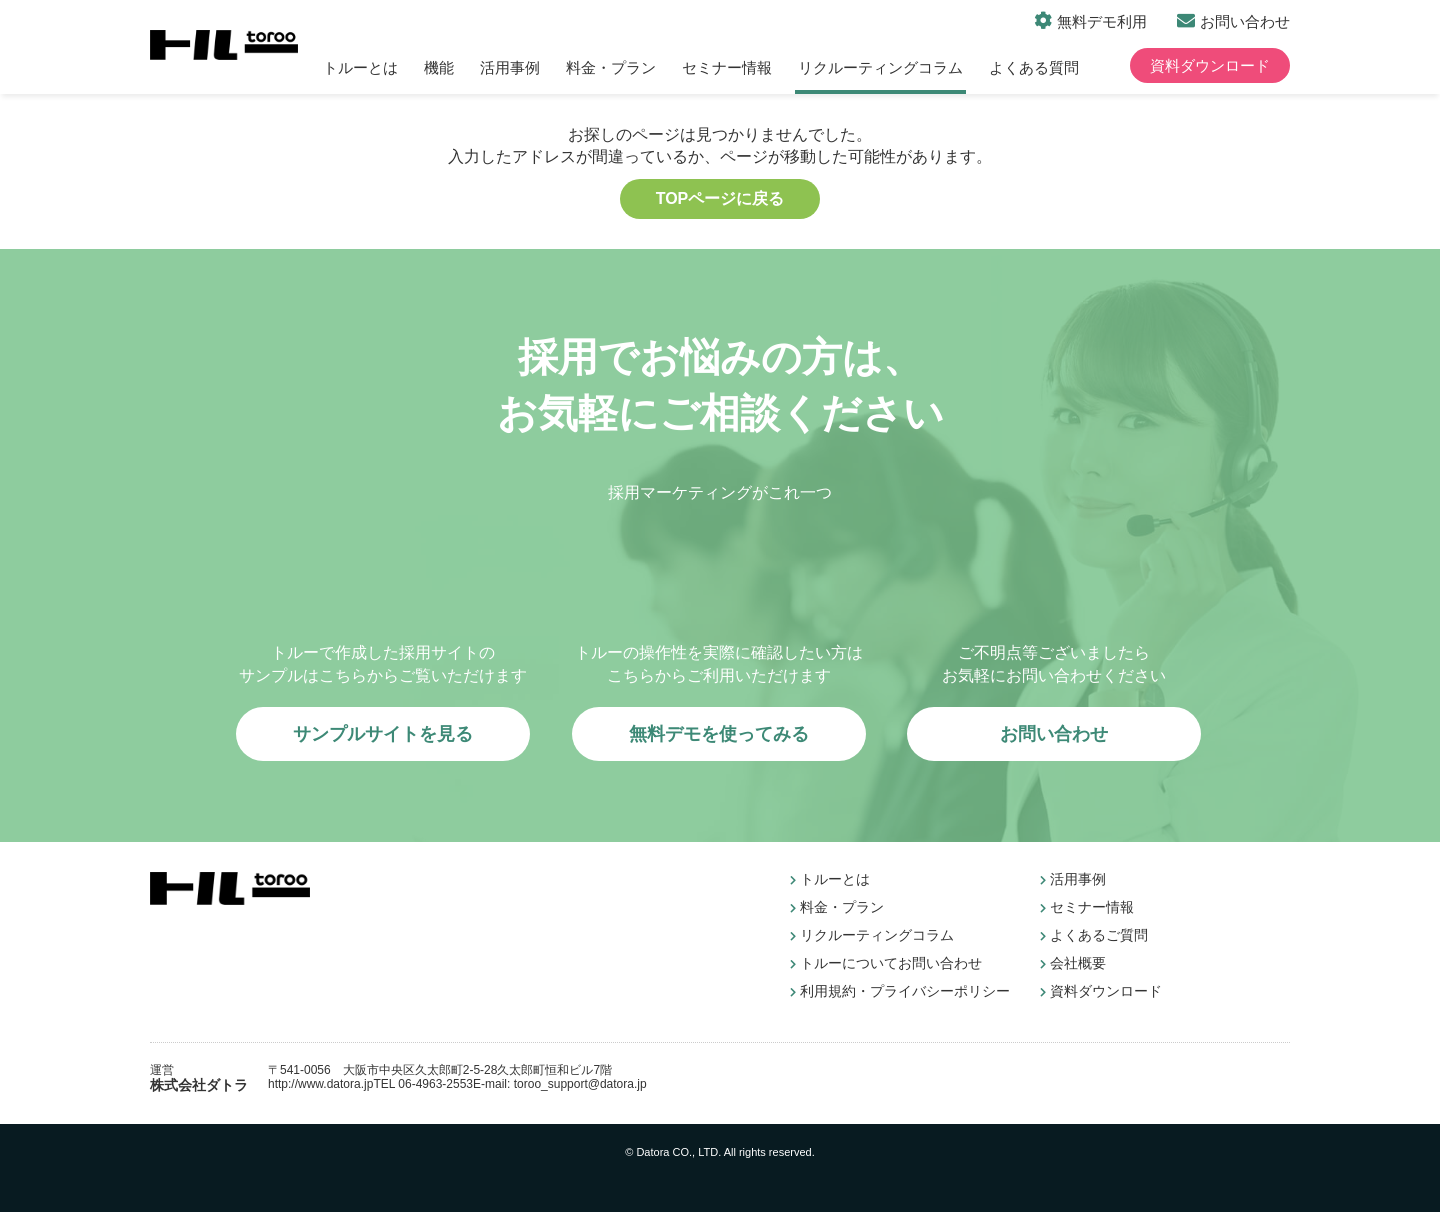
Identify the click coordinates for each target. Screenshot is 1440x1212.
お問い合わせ (1245, 21)
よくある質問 (1034, 68)
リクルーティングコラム (880, 68)
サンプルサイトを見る (383, 734)
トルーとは (360, 68)
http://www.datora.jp (320, 1084)
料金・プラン (611, 68)
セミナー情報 (727, 68)
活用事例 (510, 68)
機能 (439, 68)
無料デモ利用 (1102, 21)
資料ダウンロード (1210, 65)
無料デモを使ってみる (719, 734)
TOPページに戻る (720, 198)
